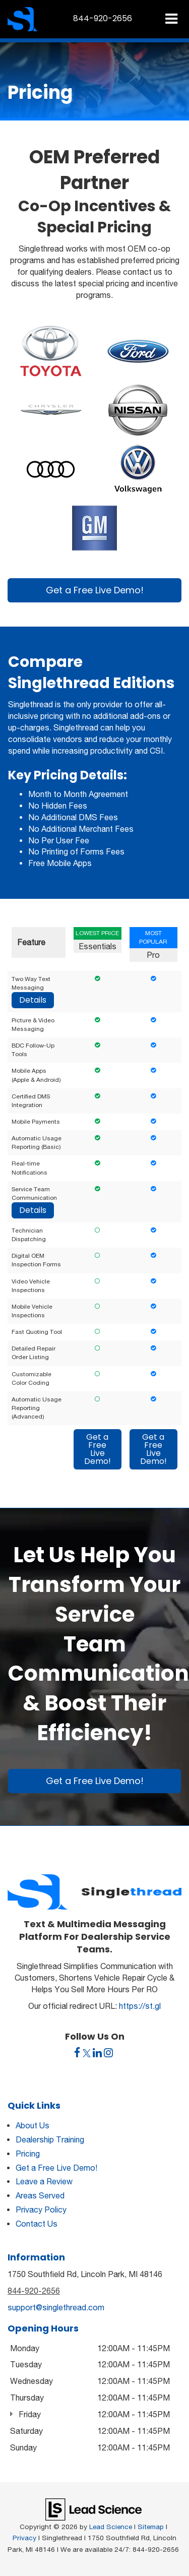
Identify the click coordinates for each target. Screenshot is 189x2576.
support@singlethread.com (56, 2307)
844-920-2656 (34, 2290)
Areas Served (40, 2195)
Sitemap (151, 2527)
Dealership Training (50, 2139)
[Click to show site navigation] (171, 19)
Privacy (24, 2538)
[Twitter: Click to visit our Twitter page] (87, 2053)
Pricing (28, 2153)
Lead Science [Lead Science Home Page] (110, 2527)
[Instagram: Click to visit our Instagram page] (108, 2053)
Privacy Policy (41, 2209)
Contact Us (36, 2223)
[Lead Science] (93, 2508)
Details (32, 1000)
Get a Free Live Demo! (95, 590)
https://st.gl (140, 2005)
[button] (103, 18)
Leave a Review (44, 2181)
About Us (32, 2125)
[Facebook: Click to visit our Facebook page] (77, 2053)
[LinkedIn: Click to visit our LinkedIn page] (97, 2053)
